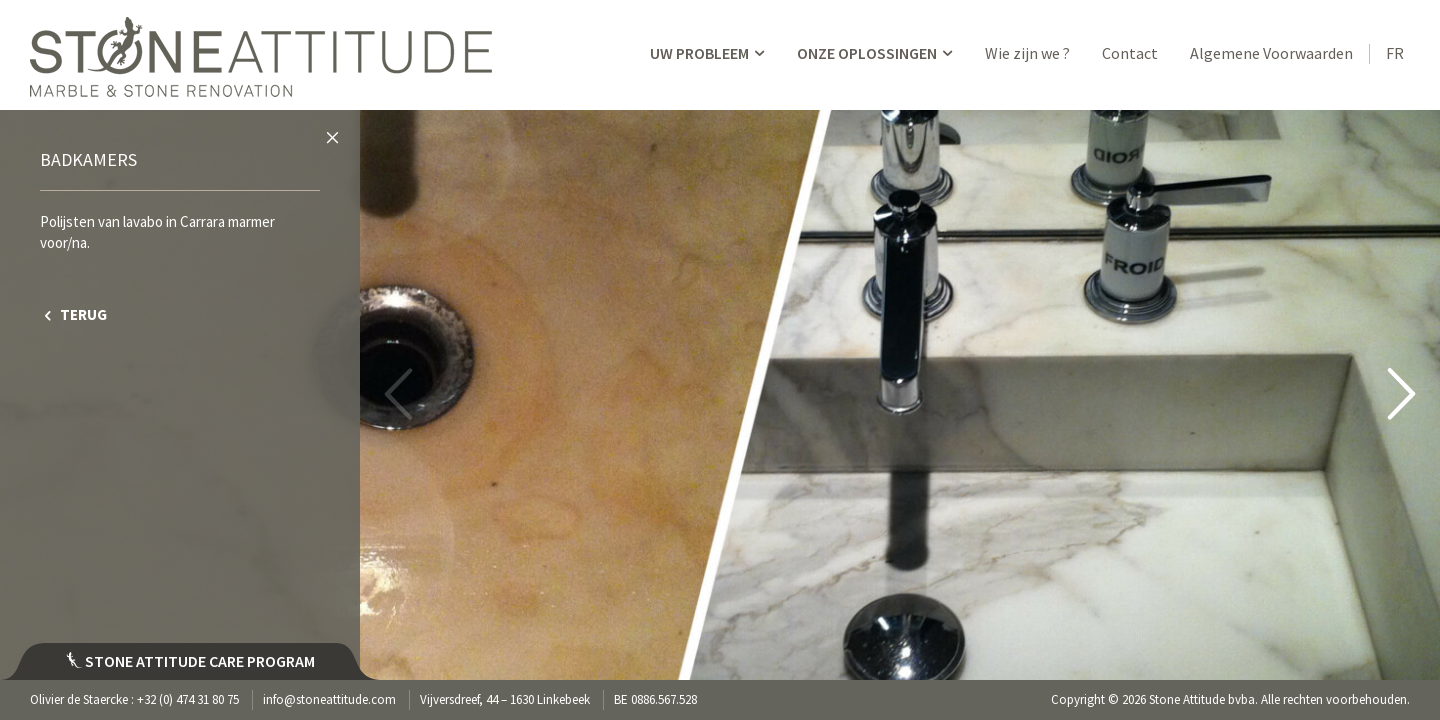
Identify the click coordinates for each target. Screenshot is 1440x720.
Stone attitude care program (190, 661)
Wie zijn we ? (1027, 53)
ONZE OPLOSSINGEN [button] (876, 53)
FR (1395, 53)
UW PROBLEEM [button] (709, 53)
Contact (1130, 53)
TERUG (73, 314)
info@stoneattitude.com (329, 699)
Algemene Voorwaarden (1271, 53)
